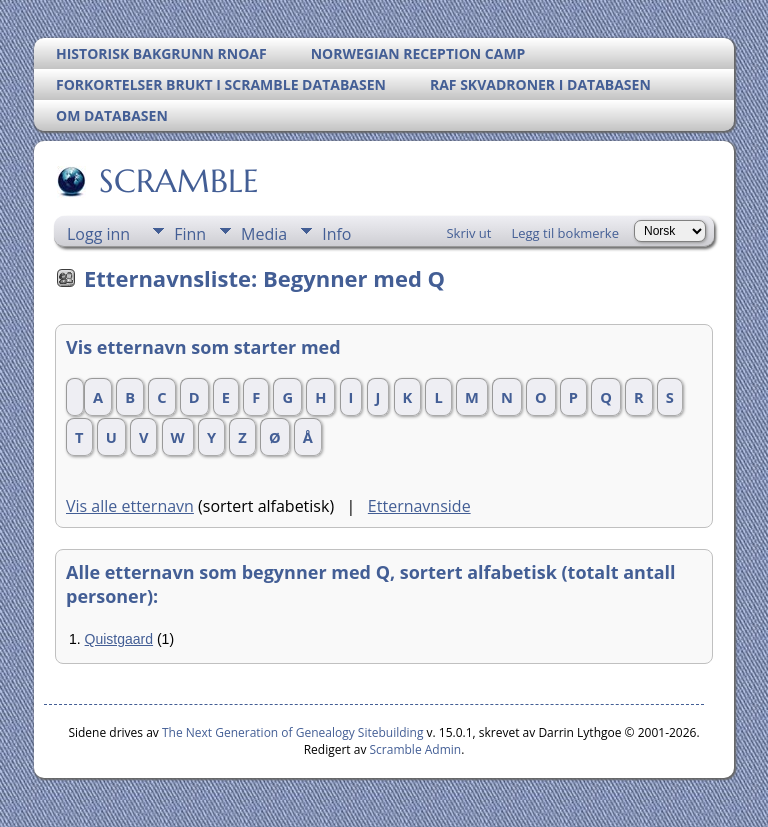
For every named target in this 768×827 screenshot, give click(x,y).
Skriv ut (468, 233)
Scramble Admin (416, 749)
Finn (190, 234)
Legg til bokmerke (565, 233)
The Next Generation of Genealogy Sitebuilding (293, 732)
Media (264, 234)
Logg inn (98, 234)
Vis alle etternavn (130, 506)
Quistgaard (119, 639)
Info (336, 234)
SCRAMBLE (177, 181)
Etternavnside (419, 506)
